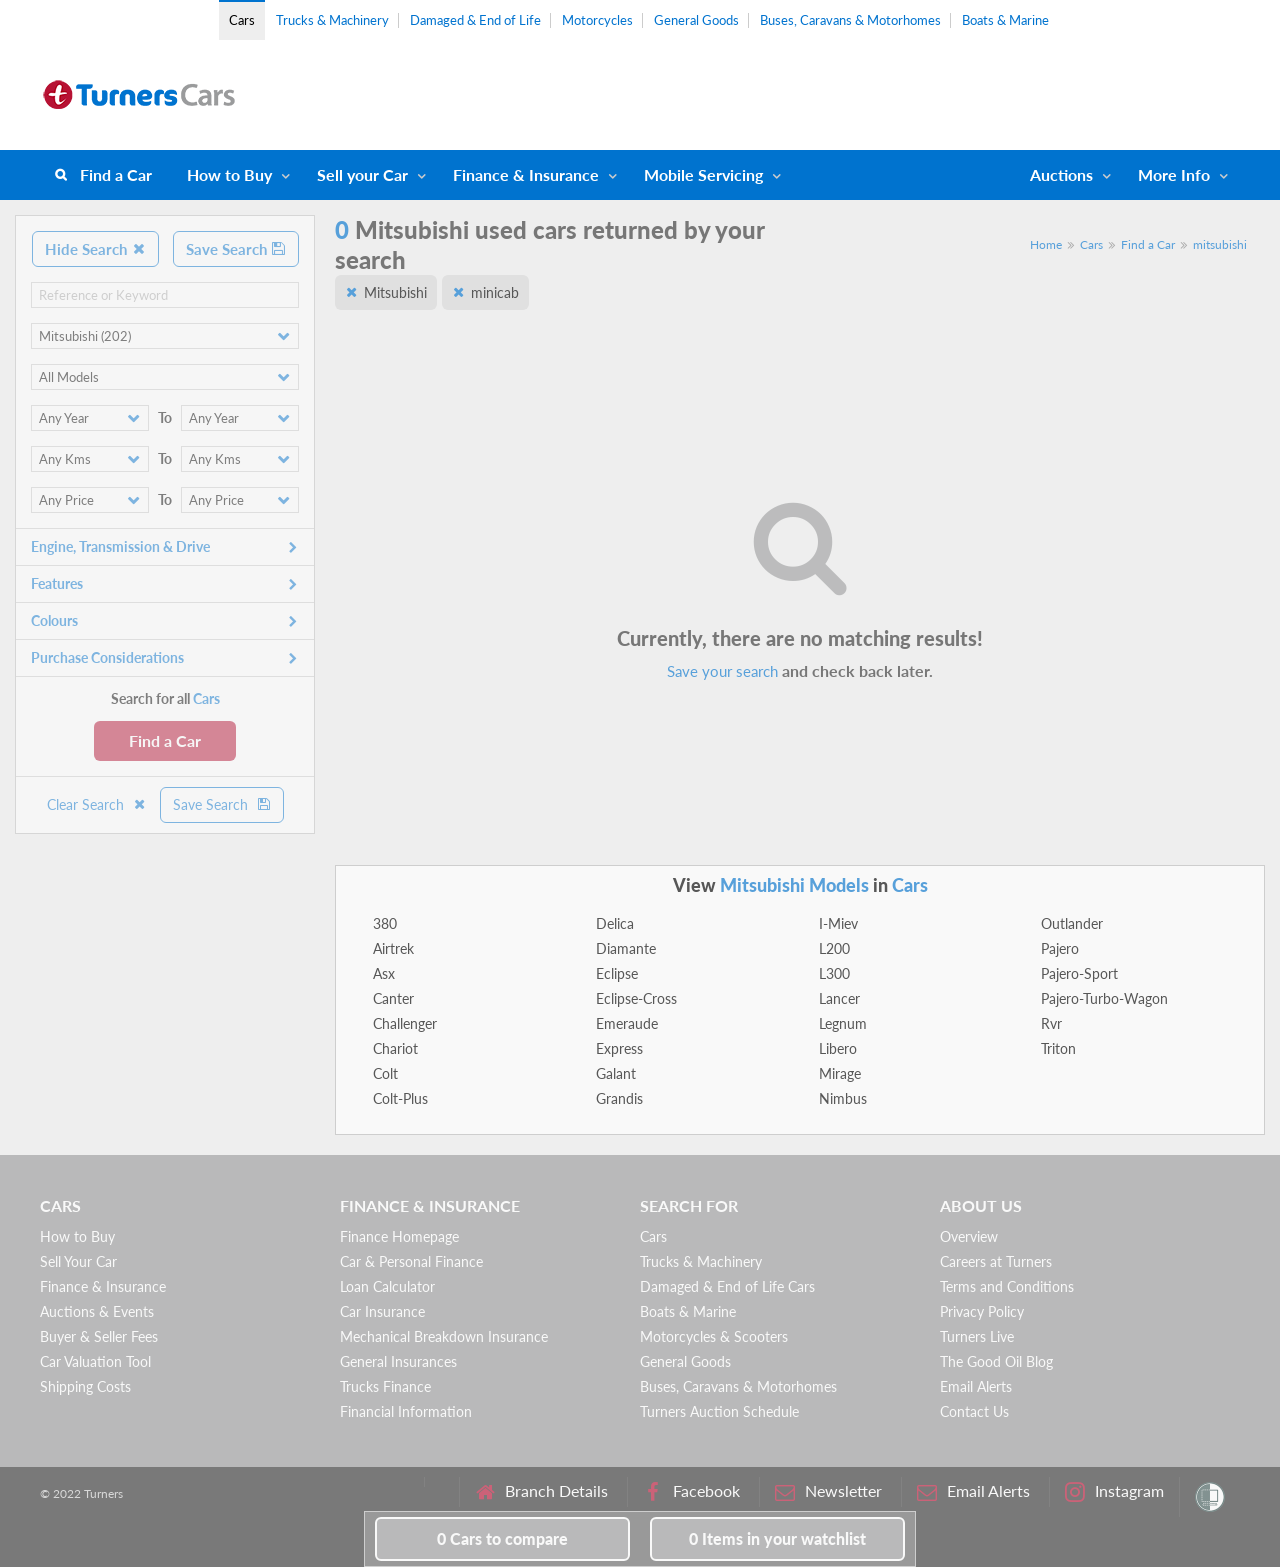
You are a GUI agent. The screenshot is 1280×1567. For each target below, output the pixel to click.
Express (619, 1048)
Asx (384, 973)
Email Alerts (976, 1386)
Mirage (840, 1073)
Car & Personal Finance (411, 1261)
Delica (615, 923)
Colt (385, 1073)
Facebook (691, 1491)
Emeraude (627, 1023)
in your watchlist (777, 1538)
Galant (616, 1073)
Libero (838, 1048)
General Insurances (398, 1361)
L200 (834, 948)
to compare (502, 1538)
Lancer (839, 998)
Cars (242, 20)
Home (1046, 244)
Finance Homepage (399, 1236)
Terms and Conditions (1007, 1286)
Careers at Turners (996, 1261)
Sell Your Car (78, 1261)
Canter (393, 998)
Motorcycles (597, 20)
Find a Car (116, 174)
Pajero (1060, 948)
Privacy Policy (982, 1311)
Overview (969, 1236)
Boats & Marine (1005, 20)
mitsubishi (1220, 244)
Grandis (619, 1098)
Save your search (722, 671)
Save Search (236, 249)
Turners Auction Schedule (719, 1411)
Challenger (405, 1023)
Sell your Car (362, 174)
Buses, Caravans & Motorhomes (850, 20)
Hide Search (95, 249)
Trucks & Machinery (332, 20)
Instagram (1114, 1491)
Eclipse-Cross (636, 998)
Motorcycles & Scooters (714, 1336)
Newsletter (828, 1491)
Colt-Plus (400, 1098)
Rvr (1051, 1023)
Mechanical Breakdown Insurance (444, 1336)
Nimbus (843, 1098)
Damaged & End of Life (475, 20)
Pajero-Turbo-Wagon (1104, 998)
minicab (495, 292)
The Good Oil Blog (996, 1361)
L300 (834, 973)
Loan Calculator (387, 1286)
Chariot (395, 1048)
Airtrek (393, 948)
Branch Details (541, 1491)
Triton (1058, 1048)
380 (385, 923)
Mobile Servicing (703, 174)
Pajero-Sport (1079, 973)
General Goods (696, 20)
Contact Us (974, 1411)
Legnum (843, 1023)
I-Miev (838, 923)
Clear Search (97, 804)
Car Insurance (382, 1311)
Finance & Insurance (526, 174)
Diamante (626, 948)
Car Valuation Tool (95, 1361)
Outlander (1072, 923)
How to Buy (229, 174)
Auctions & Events (97, 1311)
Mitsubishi (395, 292)
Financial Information (406, 1411)
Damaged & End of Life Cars (727, 1286)
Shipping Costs (85, 1386)
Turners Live (977, 1336)
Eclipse (617, 973)
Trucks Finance (385, 1386)
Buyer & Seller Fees (99, 1336)
